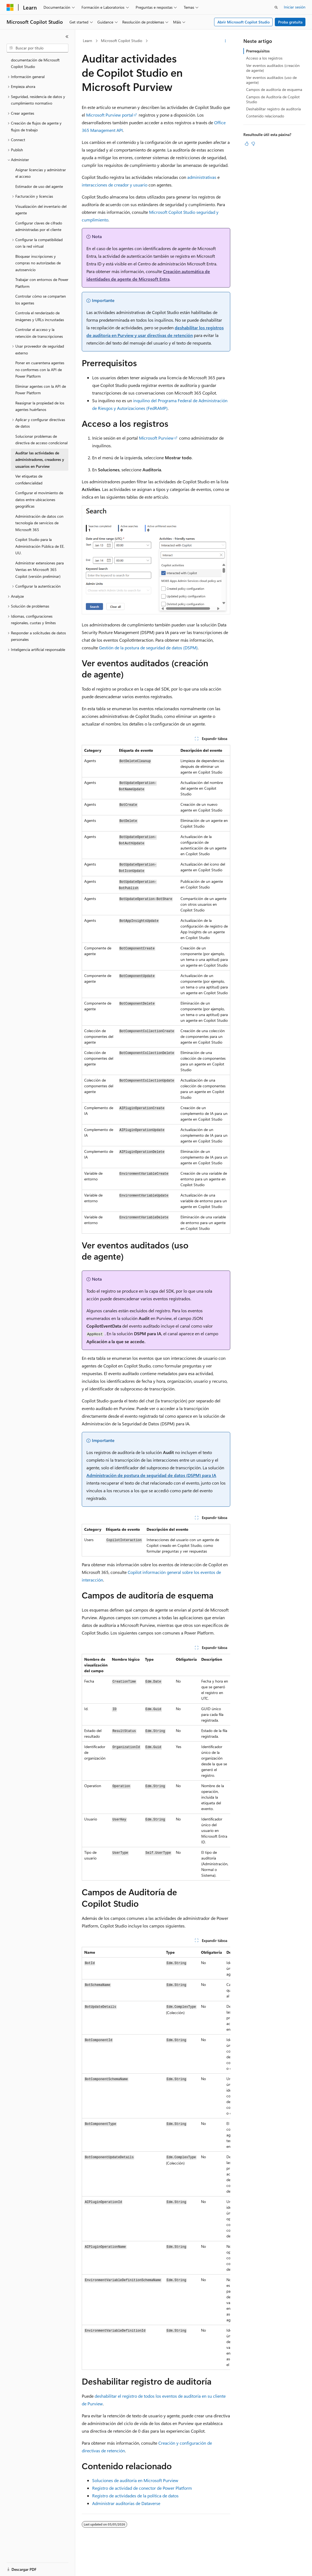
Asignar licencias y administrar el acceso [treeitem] (40, 173)
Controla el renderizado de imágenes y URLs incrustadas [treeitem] (39, 316)
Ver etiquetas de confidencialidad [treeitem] (28, 479)
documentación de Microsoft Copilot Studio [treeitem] (35, 63)
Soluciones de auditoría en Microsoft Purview (135, 2480)
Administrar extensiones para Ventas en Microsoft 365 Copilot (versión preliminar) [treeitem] (39, 569)
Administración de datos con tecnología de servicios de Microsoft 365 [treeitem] (39, 523)
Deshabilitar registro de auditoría (273, 108)
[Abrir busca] (276, 7)
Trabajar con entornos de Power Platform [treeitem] (41, 283)
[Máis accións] (225, 41)
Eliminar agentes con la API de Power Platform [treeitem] (40, 390)
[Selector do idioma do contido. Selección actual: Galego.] (18, 2567)
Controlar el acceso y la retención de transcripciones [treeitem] (39, 333)
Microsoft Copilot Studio (121, 40)
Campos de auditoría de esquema (274, 89)
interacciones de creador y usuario (114, 185)
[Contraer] (67, 37)
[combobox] (37, 48)
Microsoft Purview (156, 438)
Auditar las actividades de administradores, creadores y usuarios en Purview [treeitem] (39, 459)
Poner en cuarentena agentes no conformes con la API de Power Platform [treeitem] (39, 369)
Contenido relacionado (265, 116)
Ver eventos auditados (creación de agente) (273, 68)
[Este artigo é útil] (246, 143)
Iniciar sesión (294, 7)
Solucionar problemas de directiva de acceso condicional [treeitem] (41, 440)
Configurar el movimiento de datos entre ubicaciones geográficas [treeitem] (39, 499)
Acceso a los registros (264, 58)
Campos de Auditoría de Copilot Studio (273, 99)
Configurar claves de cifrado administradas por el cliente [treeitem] (38, 226)
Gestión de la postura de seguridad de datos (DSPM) (148, 647)
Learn (87, 40)
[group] (156, 1767)
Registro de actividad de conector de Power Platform (142, 2488)
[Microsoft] (10, 7)
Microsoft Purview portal (109, 115)
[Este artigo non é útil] (253, 143)
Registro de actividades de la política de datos (135, 2495)
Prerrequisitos (258, 51)
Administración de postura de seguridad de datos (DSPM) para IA (151, 1475)
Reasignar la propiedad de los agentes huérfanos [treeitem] (39, 406)
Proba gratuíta (290, 22)
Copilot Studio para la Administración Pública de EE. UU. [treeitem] (40, 546)
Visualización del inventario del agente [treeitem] (40, 210)
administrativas (201, 177)
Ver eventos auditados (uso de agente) (271, 80)
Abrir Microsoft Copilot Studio (243, 22)
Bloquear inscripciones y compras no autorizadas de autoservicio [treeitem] (38, 263)
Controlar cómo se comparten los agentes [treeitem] (40, 300)
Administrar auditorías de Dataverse (126, 2503)
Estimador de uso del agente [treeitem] (39, 186)
